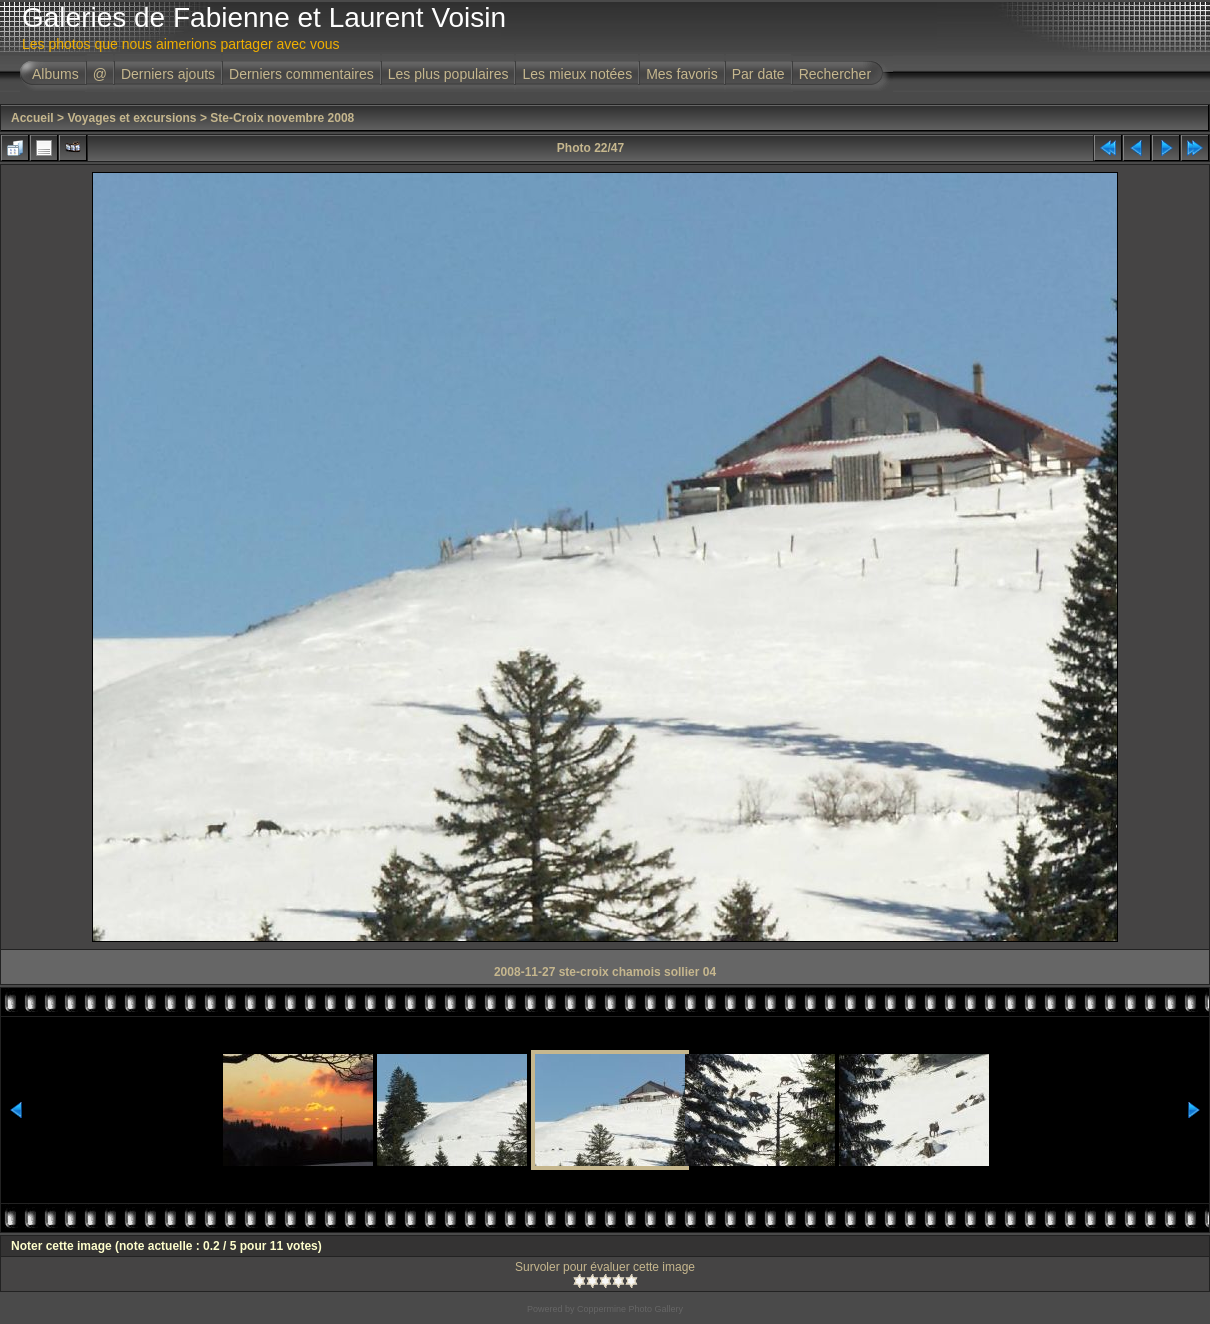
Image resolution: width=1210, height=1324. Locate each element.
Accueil (32, 118)
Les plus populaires (448, 74)
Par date (758, 74)
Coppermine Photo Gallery (630, 1309)
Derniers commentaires (301, 74)
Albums (55, 74)
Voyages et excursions (131, 118)
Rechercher (835, 74)
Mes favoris (682, 74)
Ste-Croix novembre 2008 (282, 118)
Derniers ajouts (168, 74)
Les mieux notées (577, 74)
